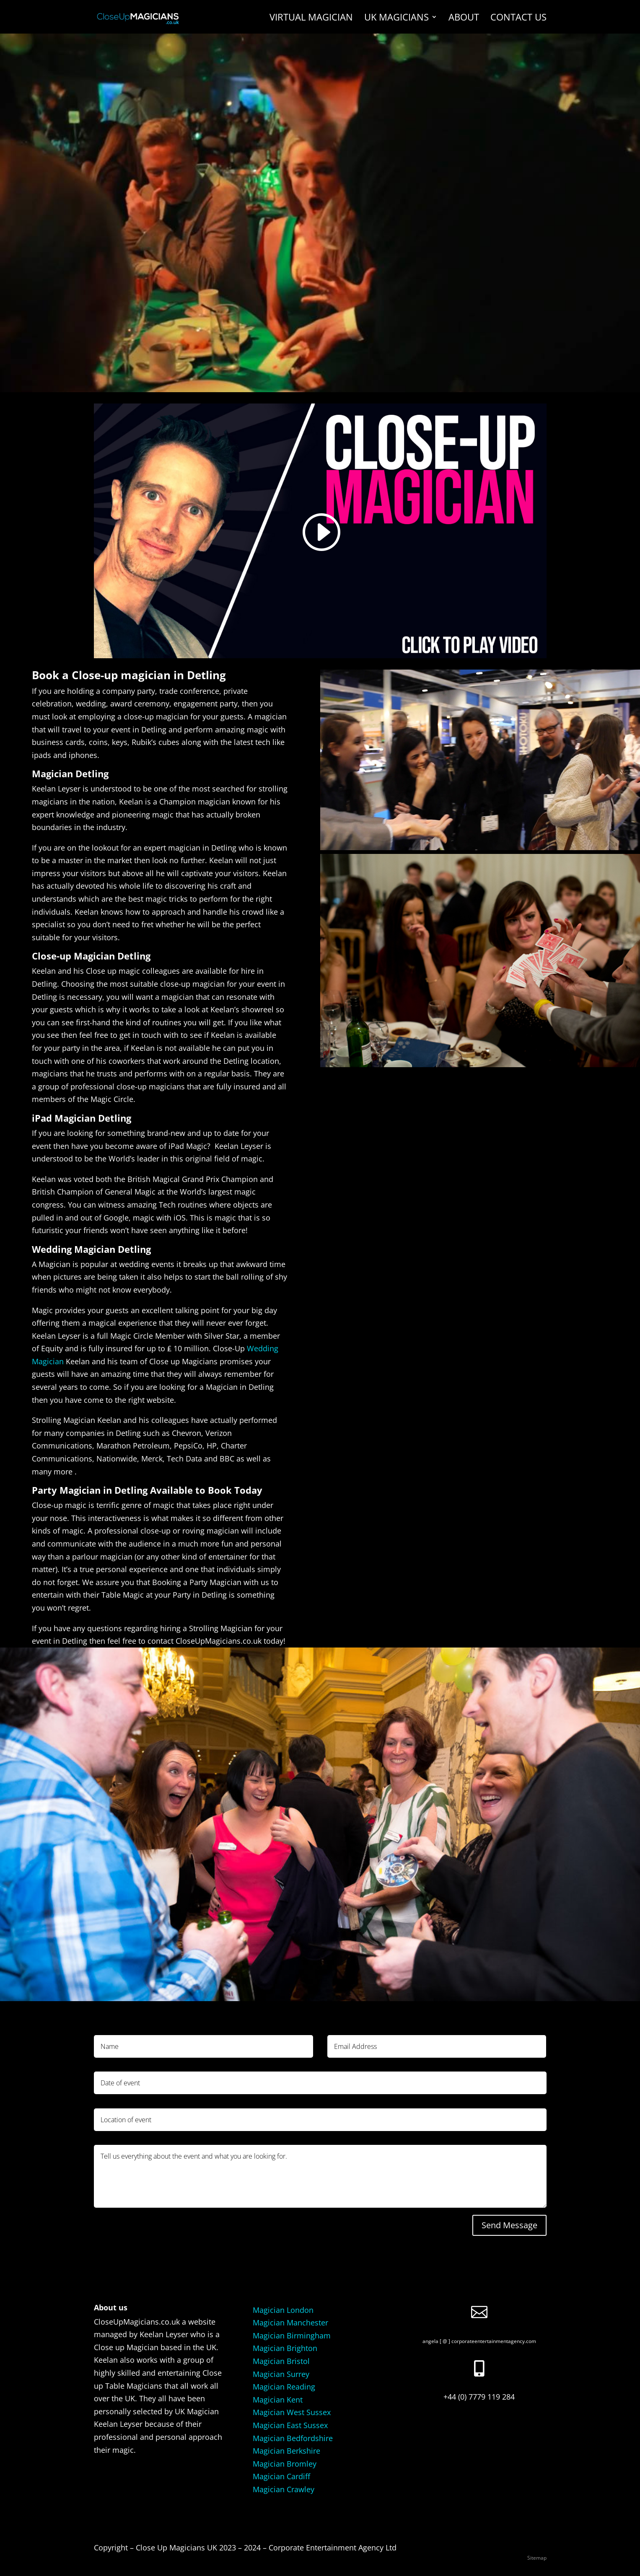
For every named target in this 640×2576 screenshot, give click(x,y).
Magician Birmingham (292, 2335)
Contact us (518, 18)
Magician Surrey (281, 2374)
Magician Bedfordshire (293, 2438)
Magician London (283, 2310)
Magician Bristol (281, 2361)
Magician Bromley (284, 2464)
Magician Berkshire (286, 2451)
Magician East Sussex (290, 2425)
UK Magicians (396, 18)
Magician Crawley (283, 2489)
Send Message (509, 2225)
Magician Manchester (290, 2322)
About (463, 18)
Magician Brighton (285, 2348)
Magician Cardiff (281, 2476)
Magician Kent (278, 2400)
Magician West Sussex (292, 2412)
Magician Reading (284, 2387)
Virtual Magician (311, 18)
